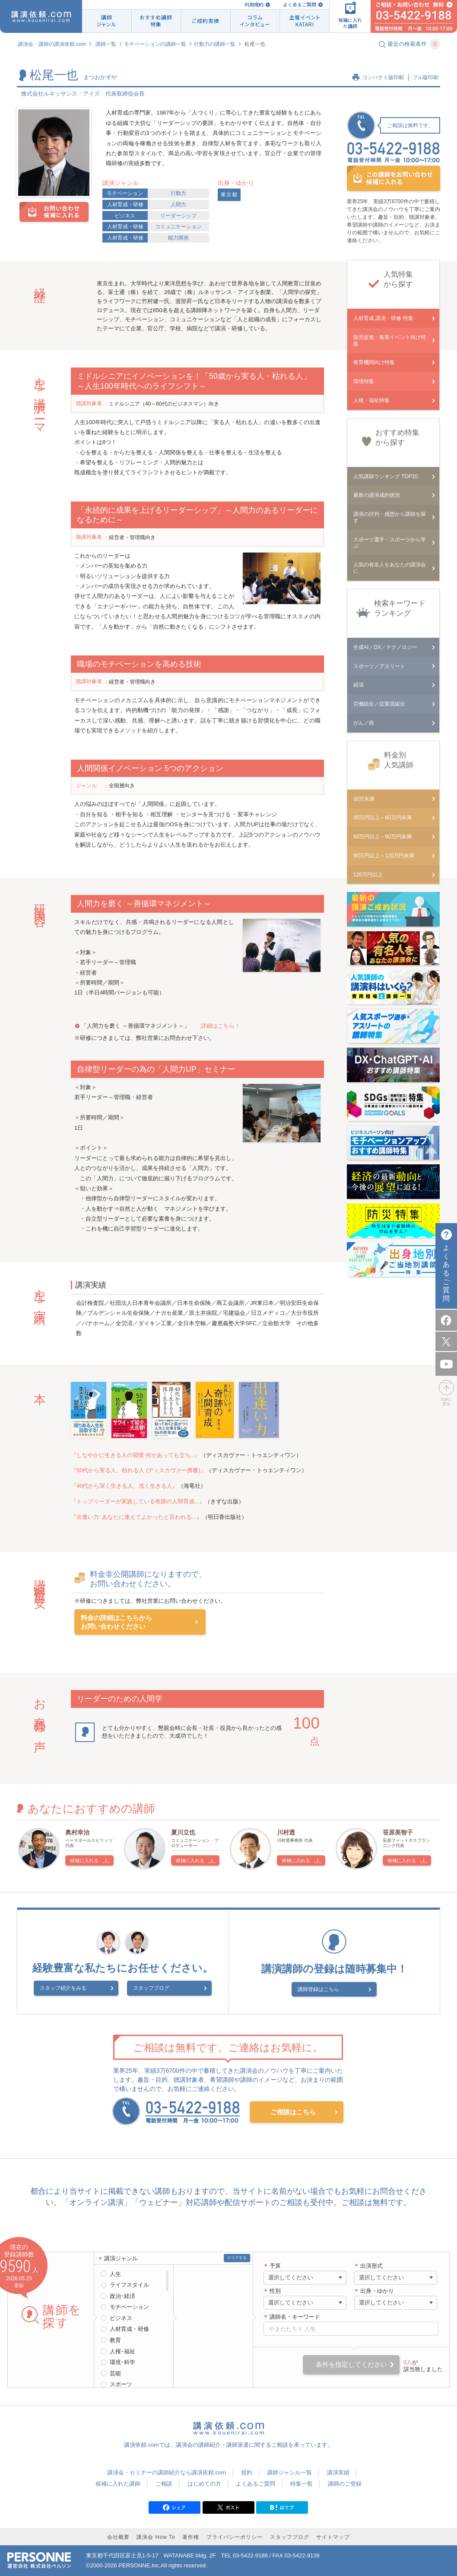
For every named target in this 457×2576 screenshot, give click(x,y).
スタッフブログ (151, 1990)
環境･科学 (122, 2361)
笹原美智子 (398, 1832)
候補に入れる (84, 1860)
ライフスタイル (129, 2284)
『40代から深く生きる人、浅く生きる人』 (124, 1486)
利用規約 (253, 4)
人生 (115, 2272)
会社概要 (118, 2536)
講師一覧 (105, 44)
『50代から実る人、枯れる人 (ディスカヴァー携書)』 (138, 1470)
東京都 (229, 195)
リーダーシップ (178, 216)
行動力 (178, 193)
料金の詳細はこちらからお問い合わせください (116, 1622)
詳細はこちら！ (220, 1026)
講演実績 (338, 2471)
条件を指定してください (351, 2363)
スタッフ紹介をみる (83, 1990)
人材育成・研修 (125, 204)
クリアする (237, 2256)
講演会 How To (155, 2536)
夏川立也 (183, 1832)
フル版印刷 (425, 77)
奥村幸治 (77, 1832)
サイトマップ (333, 2536)
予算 (275, 2264)
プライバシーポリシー (234, 2536)
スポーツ (121, 2383)
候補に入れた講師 (117, 2482)
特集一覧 (301, 2482)
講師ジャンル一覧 (289, 2471)
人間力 (178, 204)
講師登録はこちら (328, 1989)
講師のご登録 (345, 2482)
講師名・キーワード (295, 2315)
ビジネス (124, 216)
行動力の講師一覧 (214, 44)
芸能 (115, 2372)
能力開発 (178, 238)
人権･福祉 (122, 2350)
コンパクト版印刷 (383, 77)
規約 (246, 2471)
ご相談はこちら (293, 2111)
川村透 (286, 1832)
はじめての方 (204, 2482)
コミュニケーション (178, 227)
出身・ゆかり (377, 2289)
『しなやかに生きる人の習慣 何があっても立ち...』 (135, 1455)
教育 (115, 2339)
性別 (275, 2289)
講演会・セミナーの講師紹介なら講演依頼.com (166, 2471)
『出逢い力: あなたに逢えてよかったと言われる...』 (136, 1517)
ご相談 (164, 2482)
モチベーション (125, 193)
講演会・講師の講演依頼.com (52, 44)
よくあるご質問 (299, 4)
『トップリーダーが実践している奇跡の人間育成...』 (138, 1501)
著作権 (190, 2536)
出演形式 (371, 2264)
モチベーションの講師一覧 (155, 44)
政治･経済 (122, 2295)
